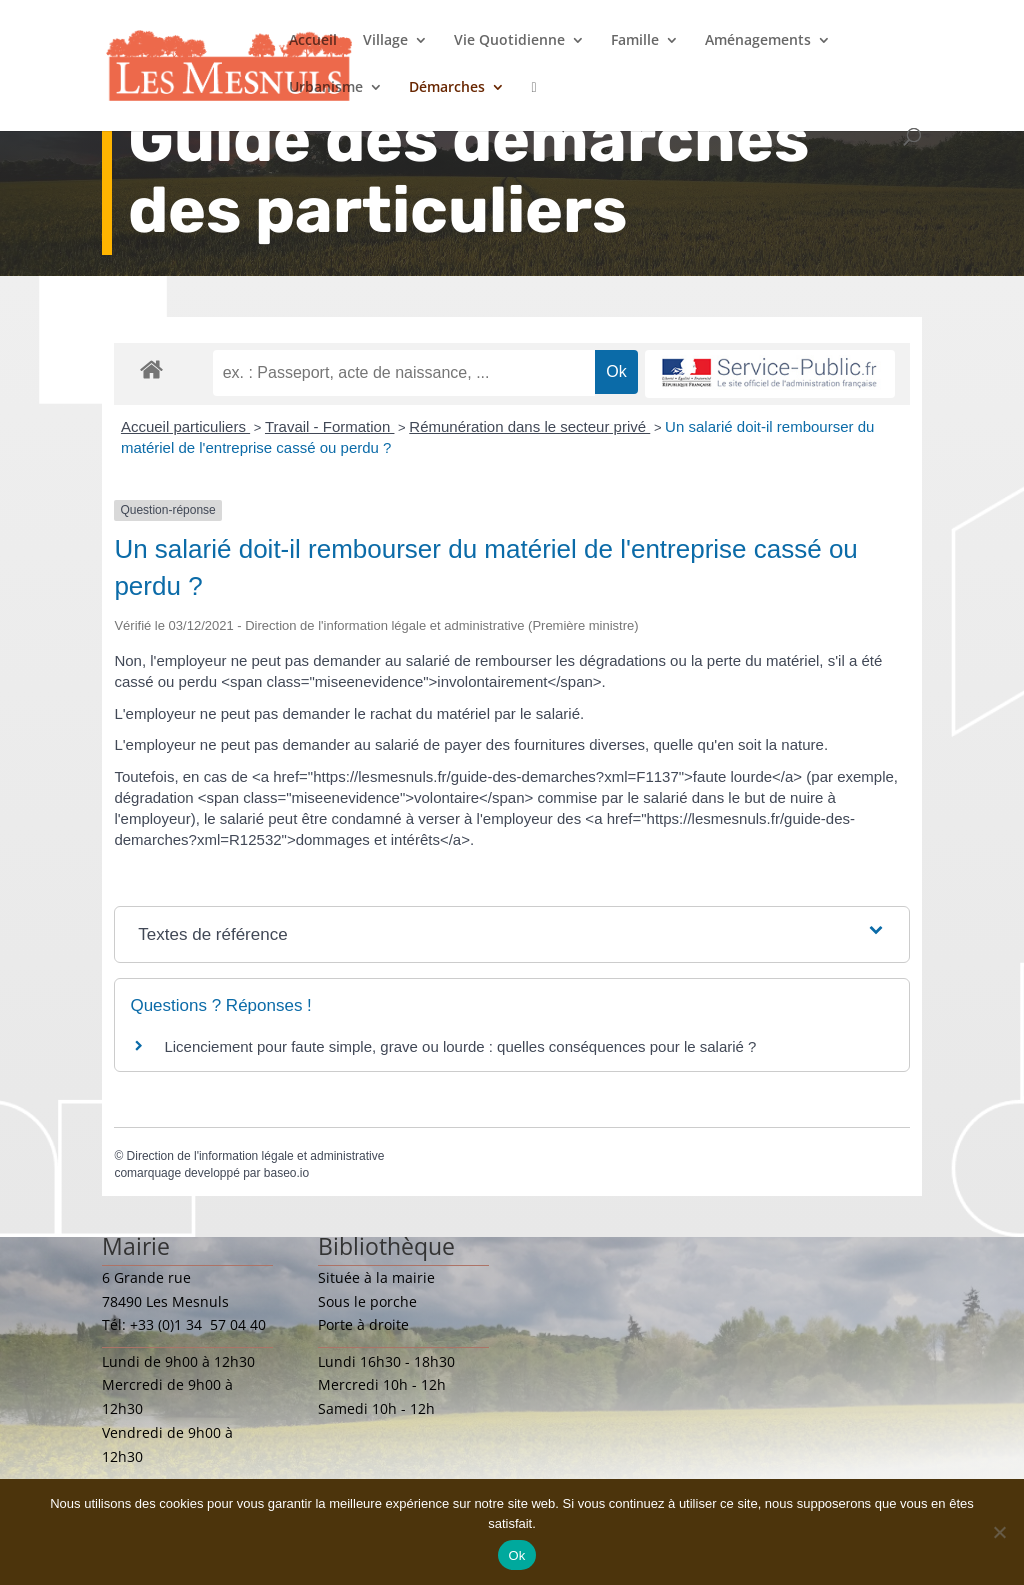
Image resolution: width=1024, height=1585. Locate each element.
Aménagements (758, 41)
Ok (516, 1555)
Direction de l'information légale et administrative (256, 1156)
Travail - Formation (329, 426)
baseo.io (286, 1173)
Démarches (447, 88)
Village (385, 41)
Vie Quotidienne (509, 41)
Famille (635, 41)
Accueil (313, 41)
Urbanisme (326, 88)
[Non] (999, 1532)
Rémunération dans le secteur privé (529, 426)
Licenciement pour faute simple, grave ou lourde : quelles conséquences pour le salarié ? (460, 1046)
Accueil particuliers (185, 426)
